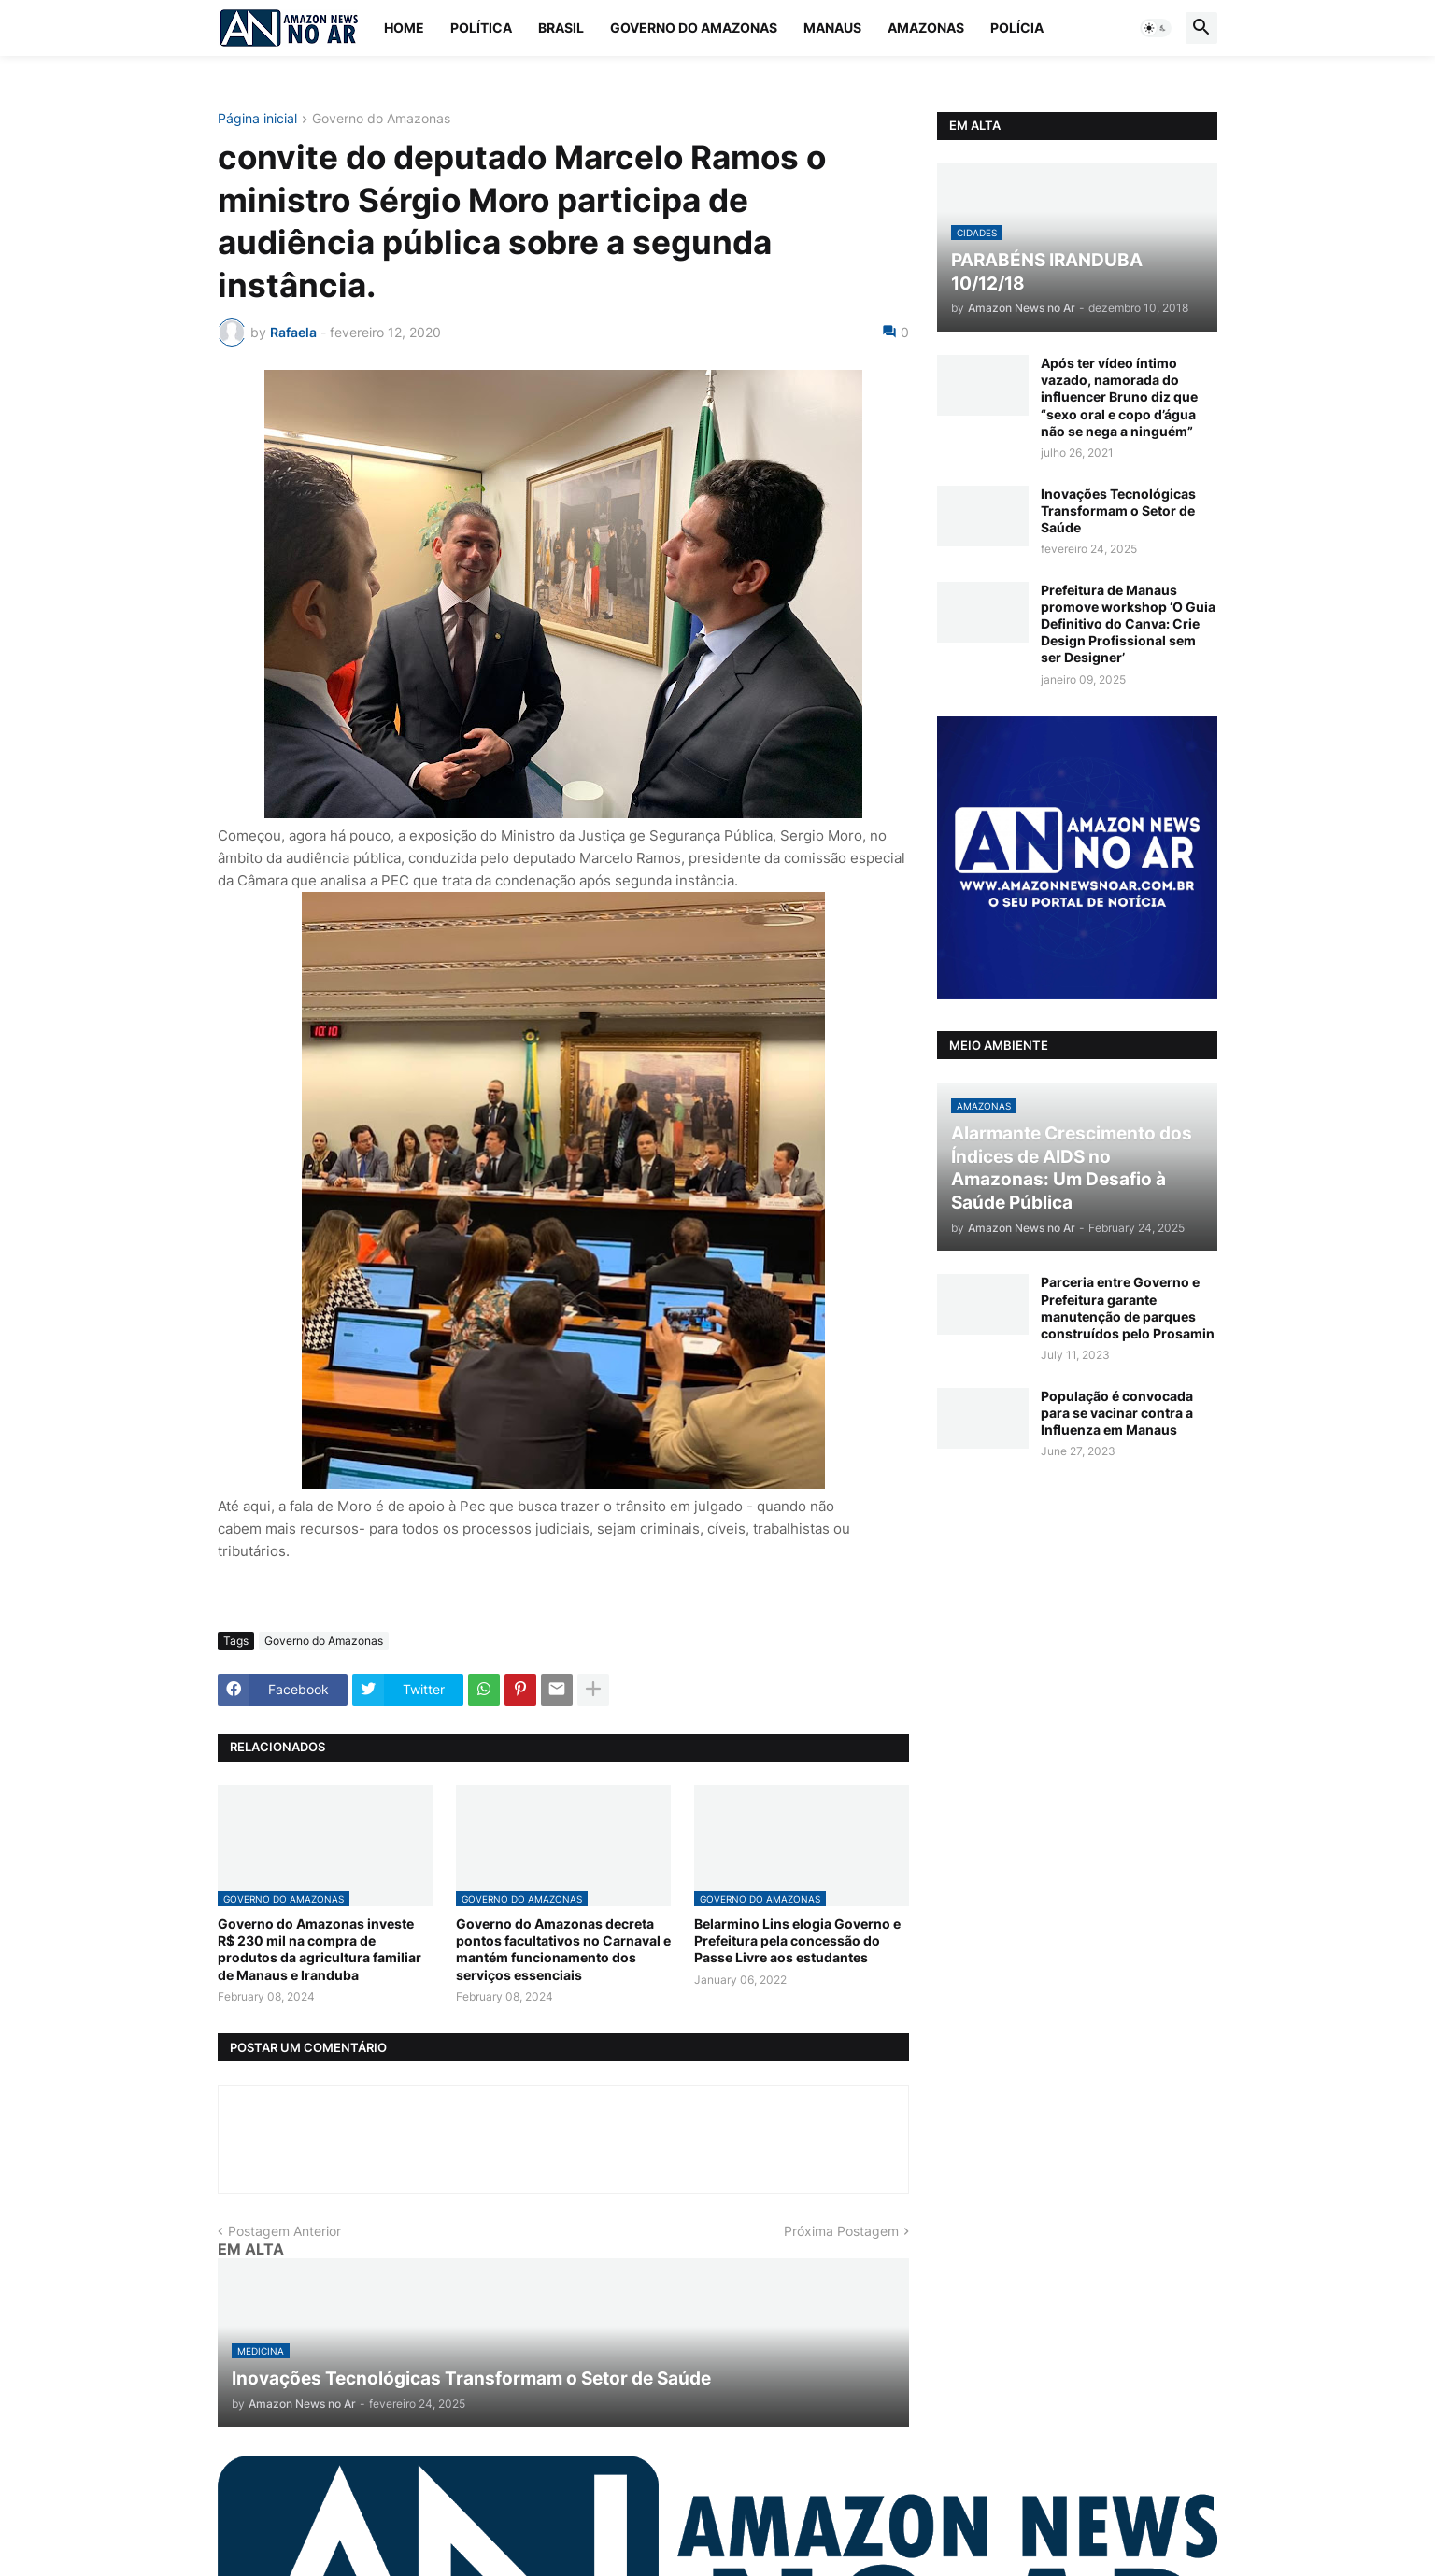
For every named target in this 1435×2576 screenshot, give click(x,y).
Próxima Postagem (841, 2231)
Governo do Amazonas (693, 27)
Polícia (1017, 27)
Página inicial (257, 119)
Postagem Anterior (284, 2231)
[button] (1156, 28)
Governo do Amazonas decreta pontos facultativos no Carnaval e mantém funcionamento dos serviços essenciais (563, 1949)
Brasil (561, 27)
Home (404, 27)
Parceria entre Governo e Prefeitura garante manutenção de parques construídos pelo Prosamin (1128, 1307)
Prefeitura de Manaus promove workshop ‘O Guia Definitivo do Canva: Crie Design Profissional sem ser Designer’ (1128, 624)
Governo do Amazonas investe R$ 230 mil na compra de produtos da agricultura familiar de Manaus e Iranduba (319, 1949)
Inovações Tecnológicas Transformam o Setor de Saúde (1118, 510)
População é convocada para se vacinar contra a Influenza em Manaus (1117, 1412)
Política (481, 27)
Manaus (832, 27)
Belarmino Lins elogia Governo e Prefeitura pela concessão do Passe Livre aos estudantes (797, 1940)
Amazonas (926, 27)
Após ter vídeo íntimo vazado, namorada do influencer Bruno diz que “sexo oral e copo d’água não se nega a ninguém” (1119, 397)
